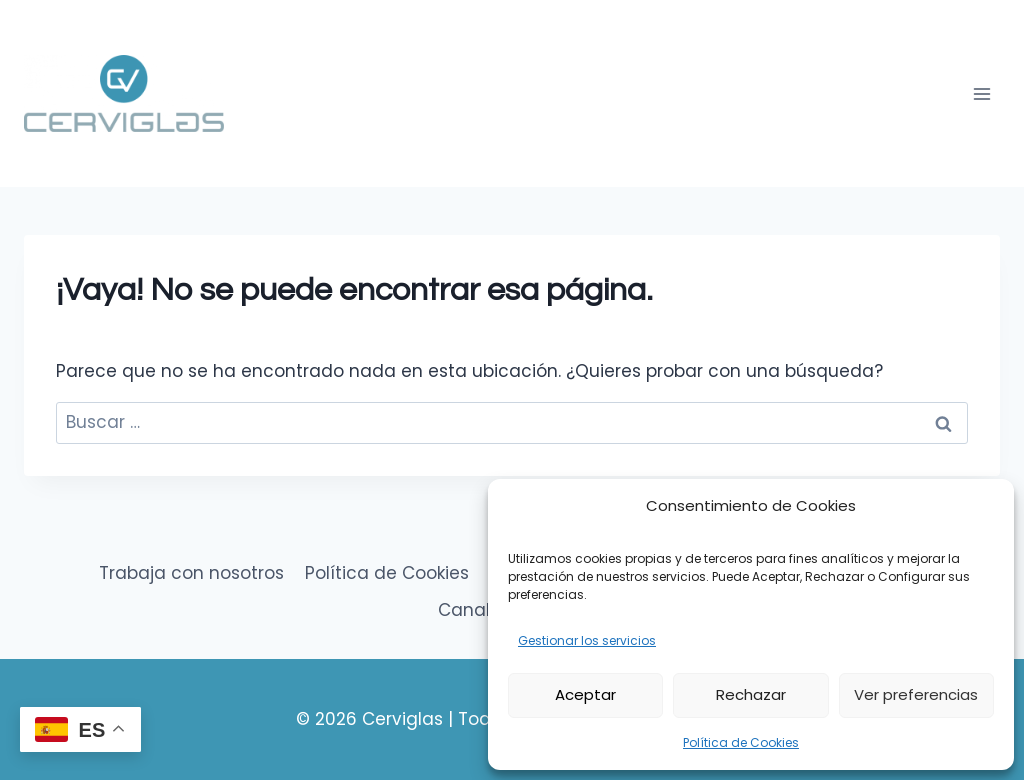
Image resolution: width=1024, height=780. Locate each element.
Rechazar (751, 694)
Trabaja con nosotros (191, 573)
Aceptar (585, 694)
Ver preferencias (916, 694)
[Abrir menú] (981, 93)
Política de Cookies (741, 742)
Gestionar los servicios (587, 640)
